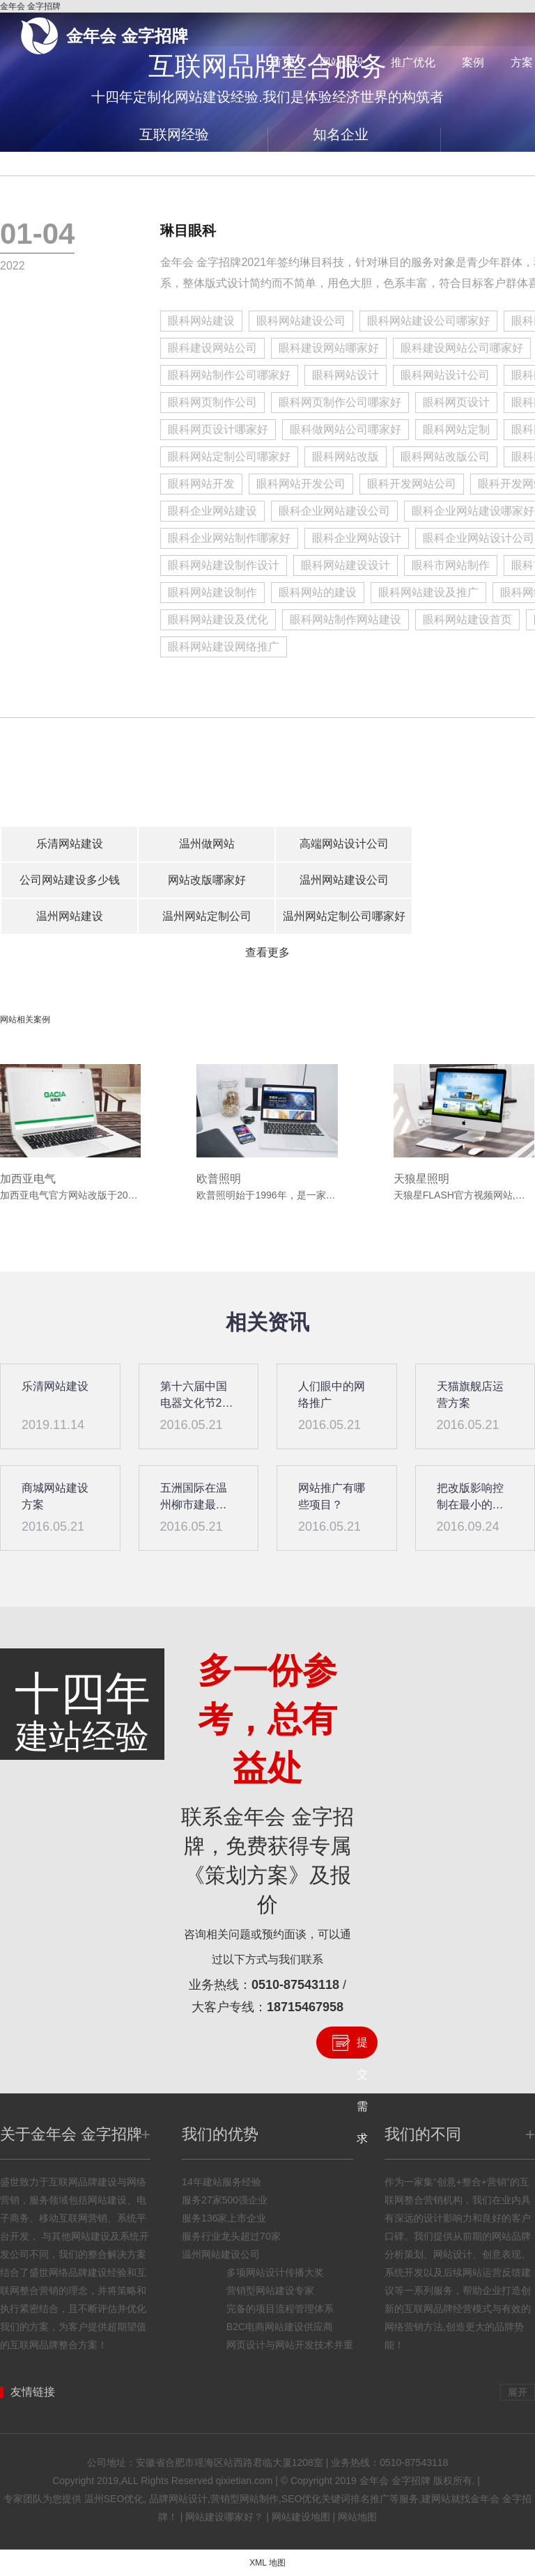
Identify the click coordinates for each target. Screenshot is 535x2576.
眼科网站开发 (201, 484)
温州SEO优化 (114, 2498)
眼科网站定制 (456, 429)
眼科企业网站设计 (356, 538)
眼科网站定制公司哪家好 (229, 456)
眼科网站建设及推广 (428, 592)
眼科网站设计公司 (445, 375)
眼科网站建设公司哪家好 (428, 321)
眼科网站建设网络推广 (223, 647)
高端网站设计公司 (344, 844)
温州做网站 (207, 844)
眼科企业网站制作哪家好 (229, 538)
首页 (282, 62)
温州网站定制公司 (206, 916)
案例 (473, 62)
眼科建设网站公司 (212, 348)
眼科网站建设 (201, 321)
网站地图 (357, 2516)
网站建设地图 (301, 2516)
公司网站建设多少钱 (70, 880)
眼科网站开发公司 (301, 484)
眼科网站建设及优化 (218, 619)
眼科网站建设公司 (301, 321)
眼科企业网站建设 (212, 511)
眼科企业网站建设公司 (334, 511)
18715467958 (305, 2007)
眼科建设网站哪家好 (329, 348)
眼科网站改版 (345, 456)
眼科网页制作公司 (212, 402)
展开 (517, 2392)
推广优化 (413, 62)
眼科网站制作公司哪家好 (229, 375)
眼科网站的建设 (318, 592)
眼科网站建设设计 (345, 565)
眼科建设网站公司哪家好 (462, 348)
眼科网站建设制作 (212, 592)
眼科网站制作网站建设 (345, 619)
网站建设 (342, 62)
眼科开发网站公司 (411, 484)
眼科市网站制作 (451, 565)
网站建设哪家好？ (224, 2516)
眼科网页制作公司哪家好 (340, 402)
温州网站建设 (69, 916)
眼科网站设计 (345, 375)
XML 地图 (267, 2563)
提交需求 (362, 2047)
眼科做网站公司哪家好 (345, 429)
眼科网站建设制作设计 (223, 565)
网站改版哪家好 (207, 880)
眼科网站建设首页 (467, 619)
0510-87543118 (295, 1985)
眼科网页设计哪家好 (218, 429)
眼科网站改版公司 (445, 456)
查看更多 (267, 952)
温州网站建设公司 (344, 880)
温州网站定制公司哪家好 (344, 916)
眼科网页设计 (456, 402)
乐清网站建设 (69, 844)
